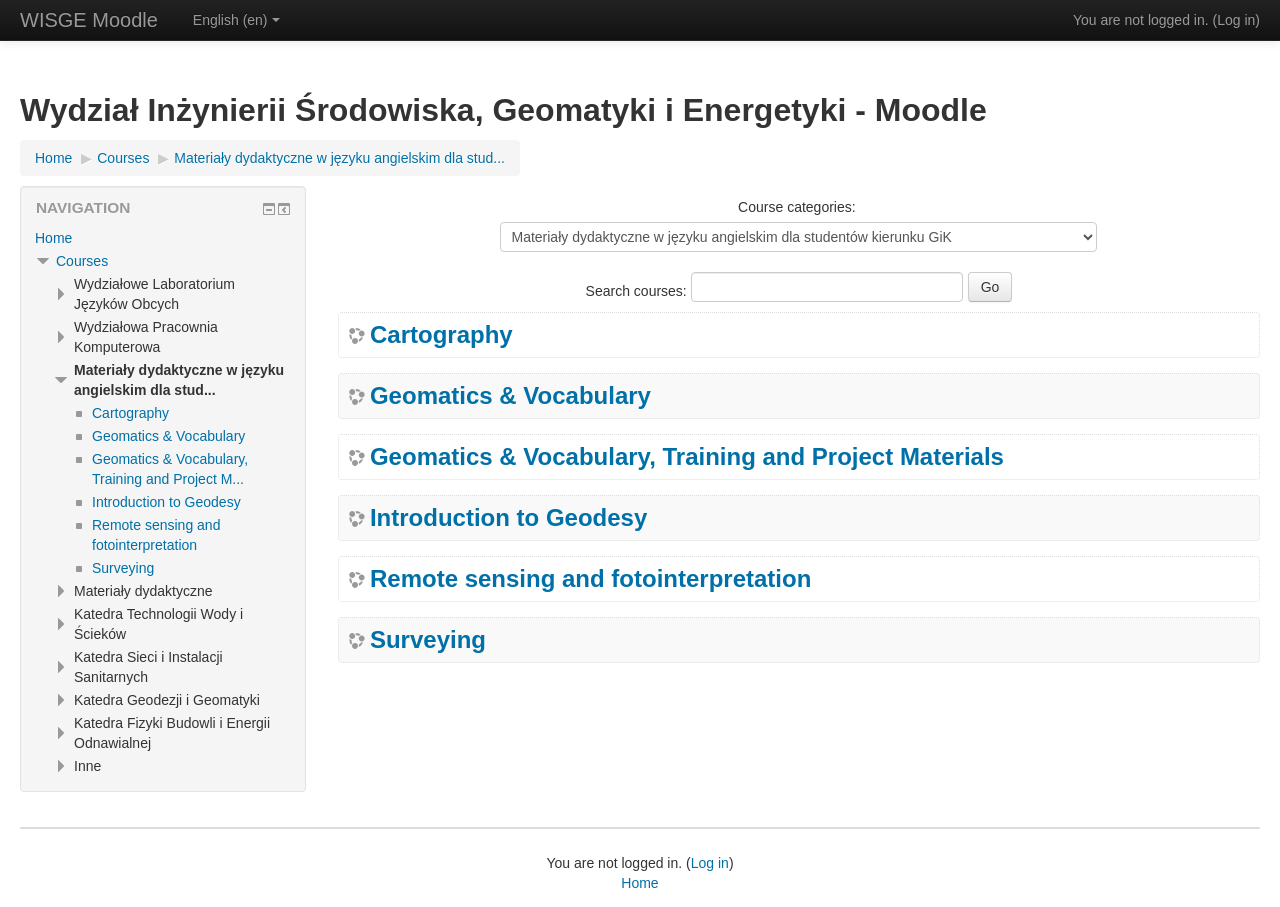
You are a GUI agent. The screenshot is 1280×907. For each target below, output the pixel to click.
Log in (1236, 20)
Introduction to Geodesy (508, 518)
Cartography (441, 335)
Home (53, 238)
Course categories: (797, 207)
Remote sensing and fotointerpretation (590, 579)
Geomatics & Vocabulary (510, 396)
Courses (82, 261)
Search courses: (638, 291)
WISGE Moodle (89, 20)
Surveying (428, 640)
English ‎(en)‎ (236, 20)
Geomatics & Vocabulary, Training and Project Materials (687, 457)
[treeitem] (163, 238)
